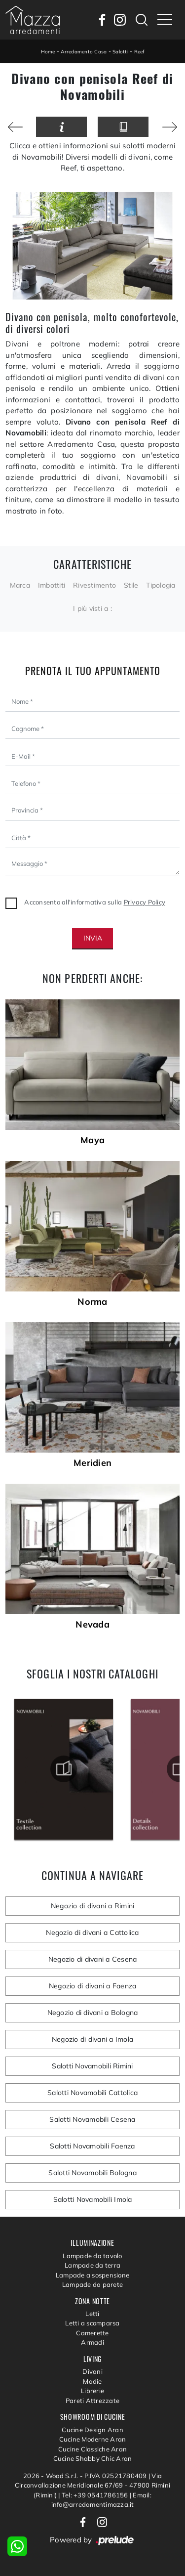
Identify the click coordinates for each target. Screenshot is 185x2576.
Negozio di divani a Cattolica (92, 1932)
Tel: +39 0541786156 (96, 2495)
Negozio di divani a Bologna (92, 2012)
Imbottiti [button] (51, 585)
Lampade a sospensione (92, 2275)
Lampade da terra (92, 2265)
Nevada (92, 1624)
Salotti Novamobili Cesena (92, 2119)
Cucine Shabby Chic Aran (92, 2458)
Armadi (92, 2342)
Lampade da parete (92, 2284)
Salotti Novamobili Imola (92, 2199)
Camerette (92, 2333)
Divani (92, 2371)
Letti (92, 2314)
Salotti (120, 51)
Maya (92, 1140)
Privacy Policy (145, 902)
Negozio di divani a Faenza (93, 1985)
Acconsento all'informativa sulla (94, 902)
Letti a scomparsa (92, 2323)
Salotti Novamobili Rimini (92, 2065)
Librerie (92, 2391)
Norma (92, 1301)
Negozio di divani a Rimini (93, 1905)
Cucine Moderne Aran (92, 2439)
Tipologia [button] (160, 585)
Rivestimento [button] (94, 585)
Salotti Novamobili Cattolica (92, 2092)
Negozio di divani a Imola (92, 2039)
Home (48, 51)
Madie (92, 2381)
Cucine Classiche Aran (92, 2449)
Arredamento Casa (84, 51)
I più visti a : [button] (92, 608)
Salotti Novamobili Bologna (92, 2172)
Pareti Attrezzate (92, 2400)
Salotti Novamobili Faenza (92, 2146)
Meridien (92, 1463)
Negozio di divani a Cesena (92, 1959)
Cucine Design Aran (92, 2430)
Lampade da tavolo (92, 2256)
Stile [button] (131, 585)
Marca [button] (20, 585)
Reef (139, 51)
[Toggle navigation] (164, 20)
